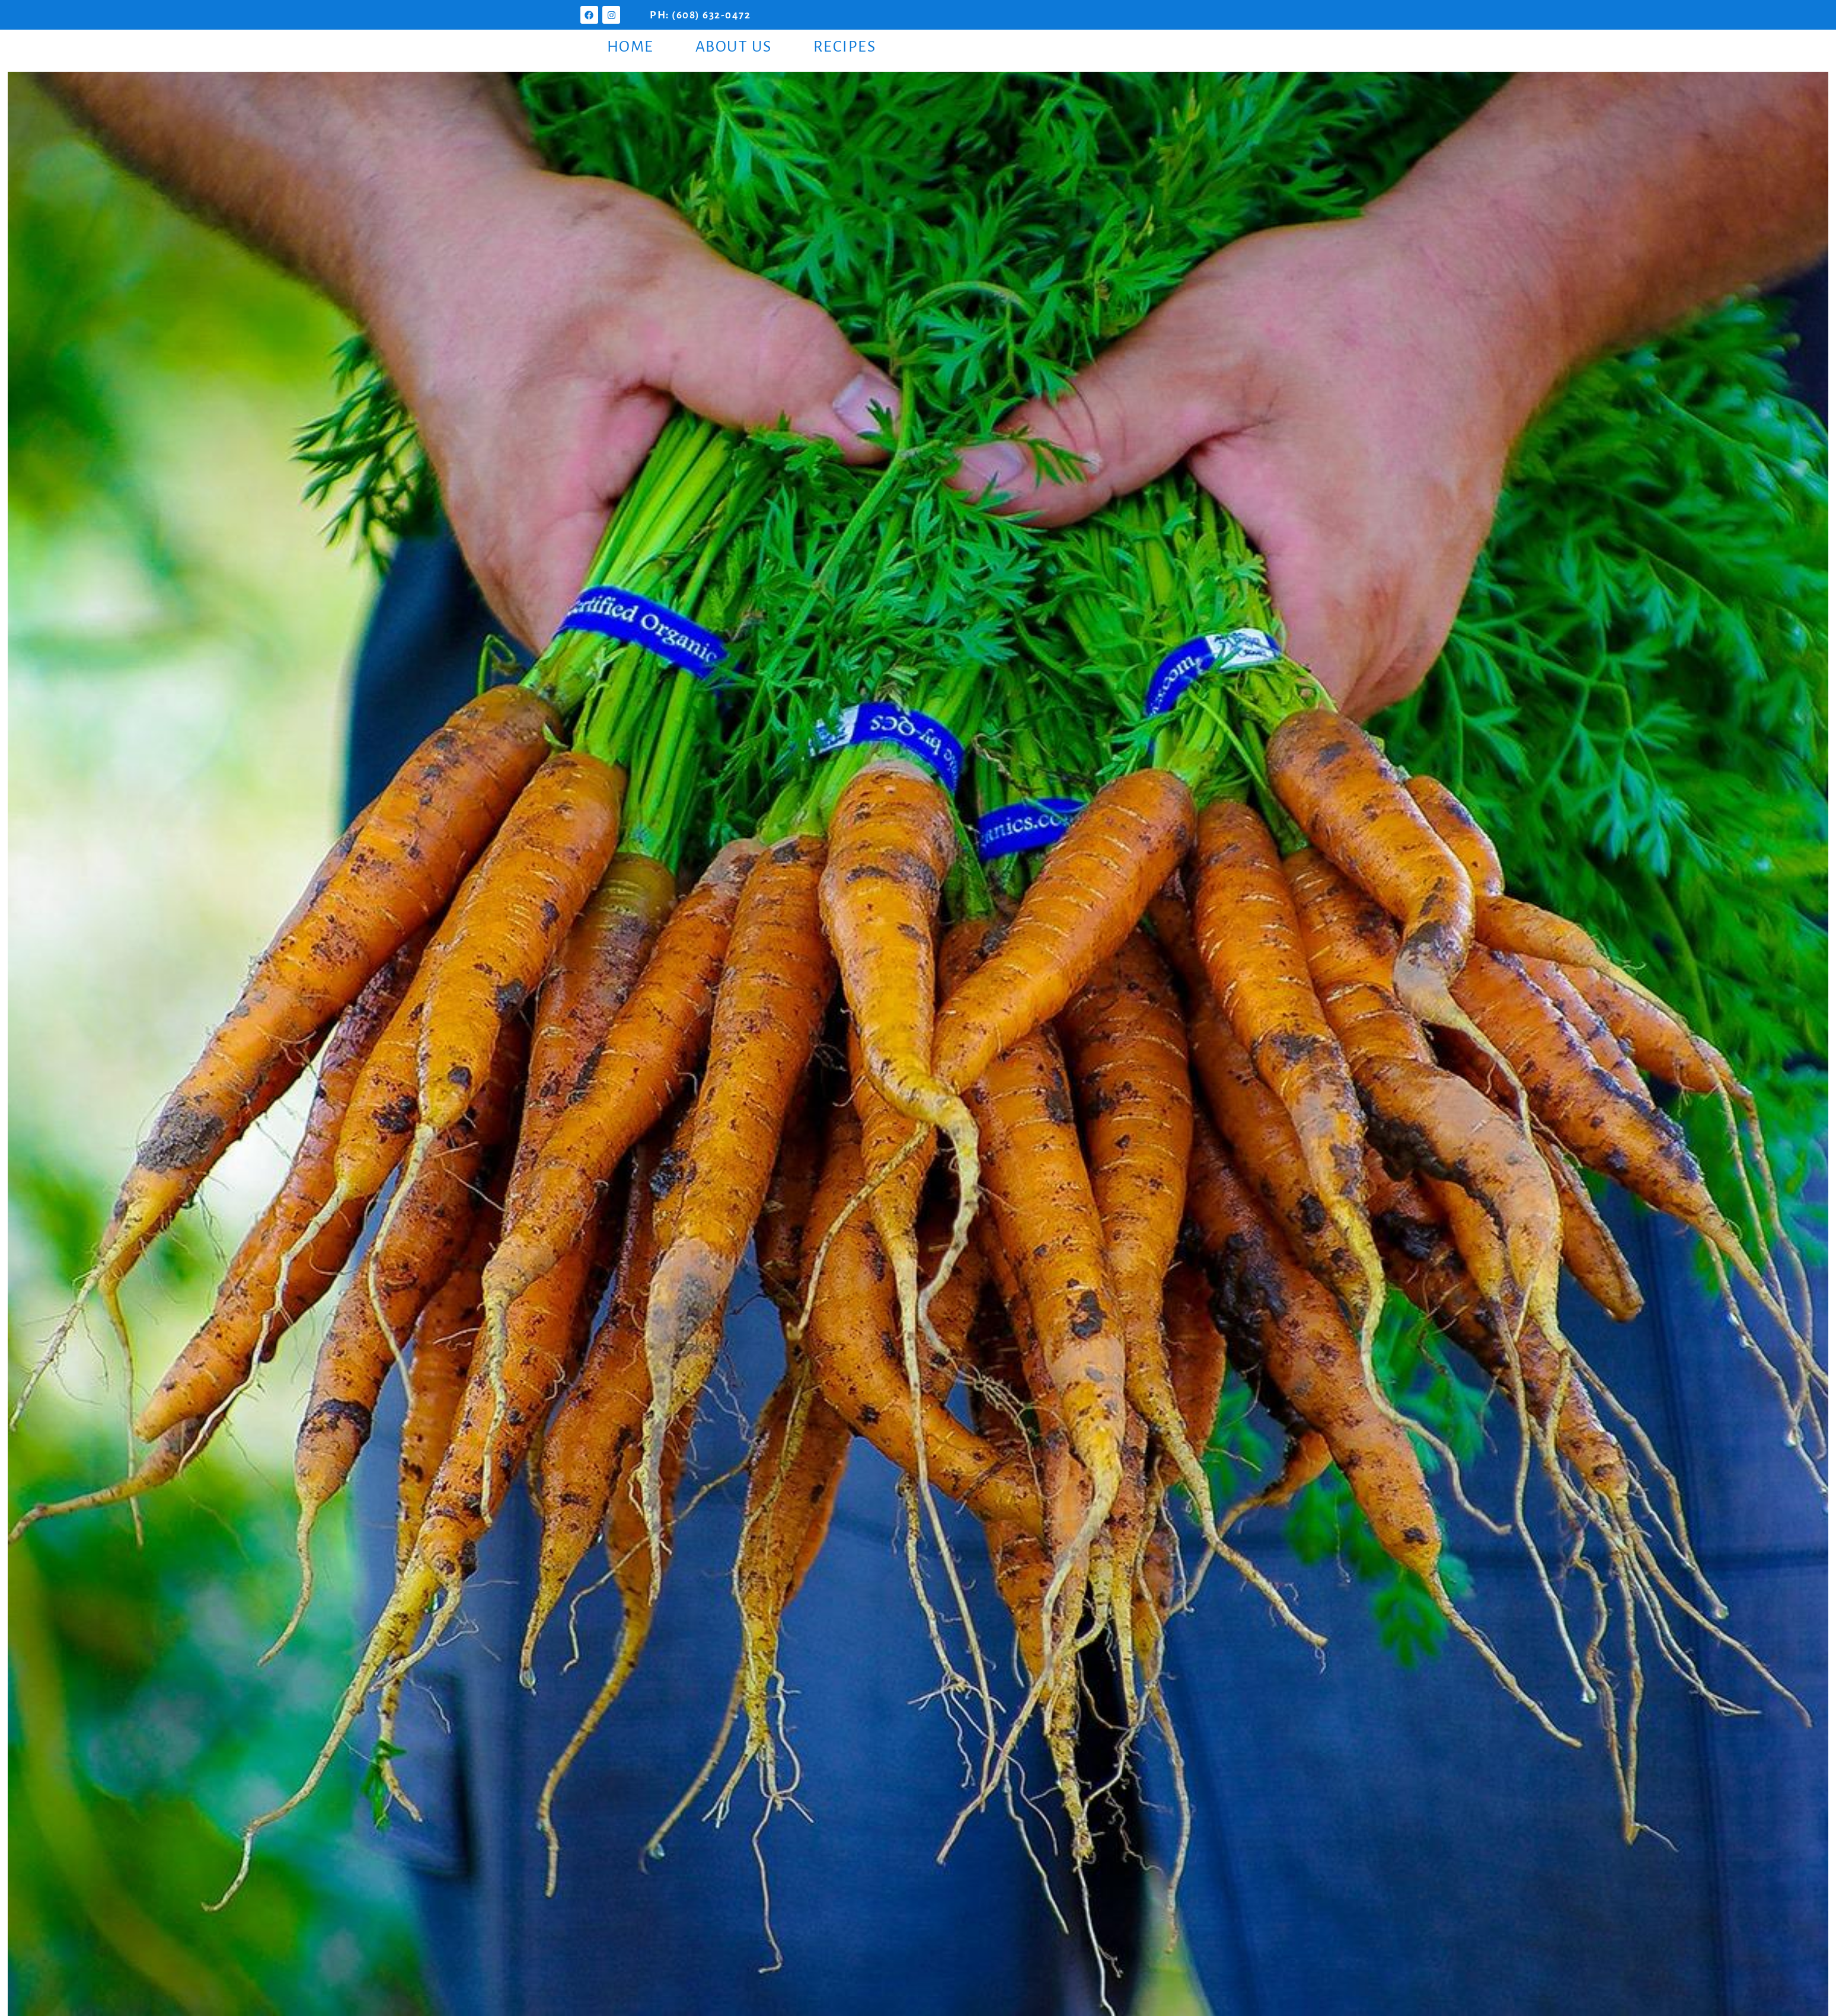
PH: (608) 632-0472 (700, 15)
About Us (733, 47)
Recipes (844, 47)
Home (630, 47)
